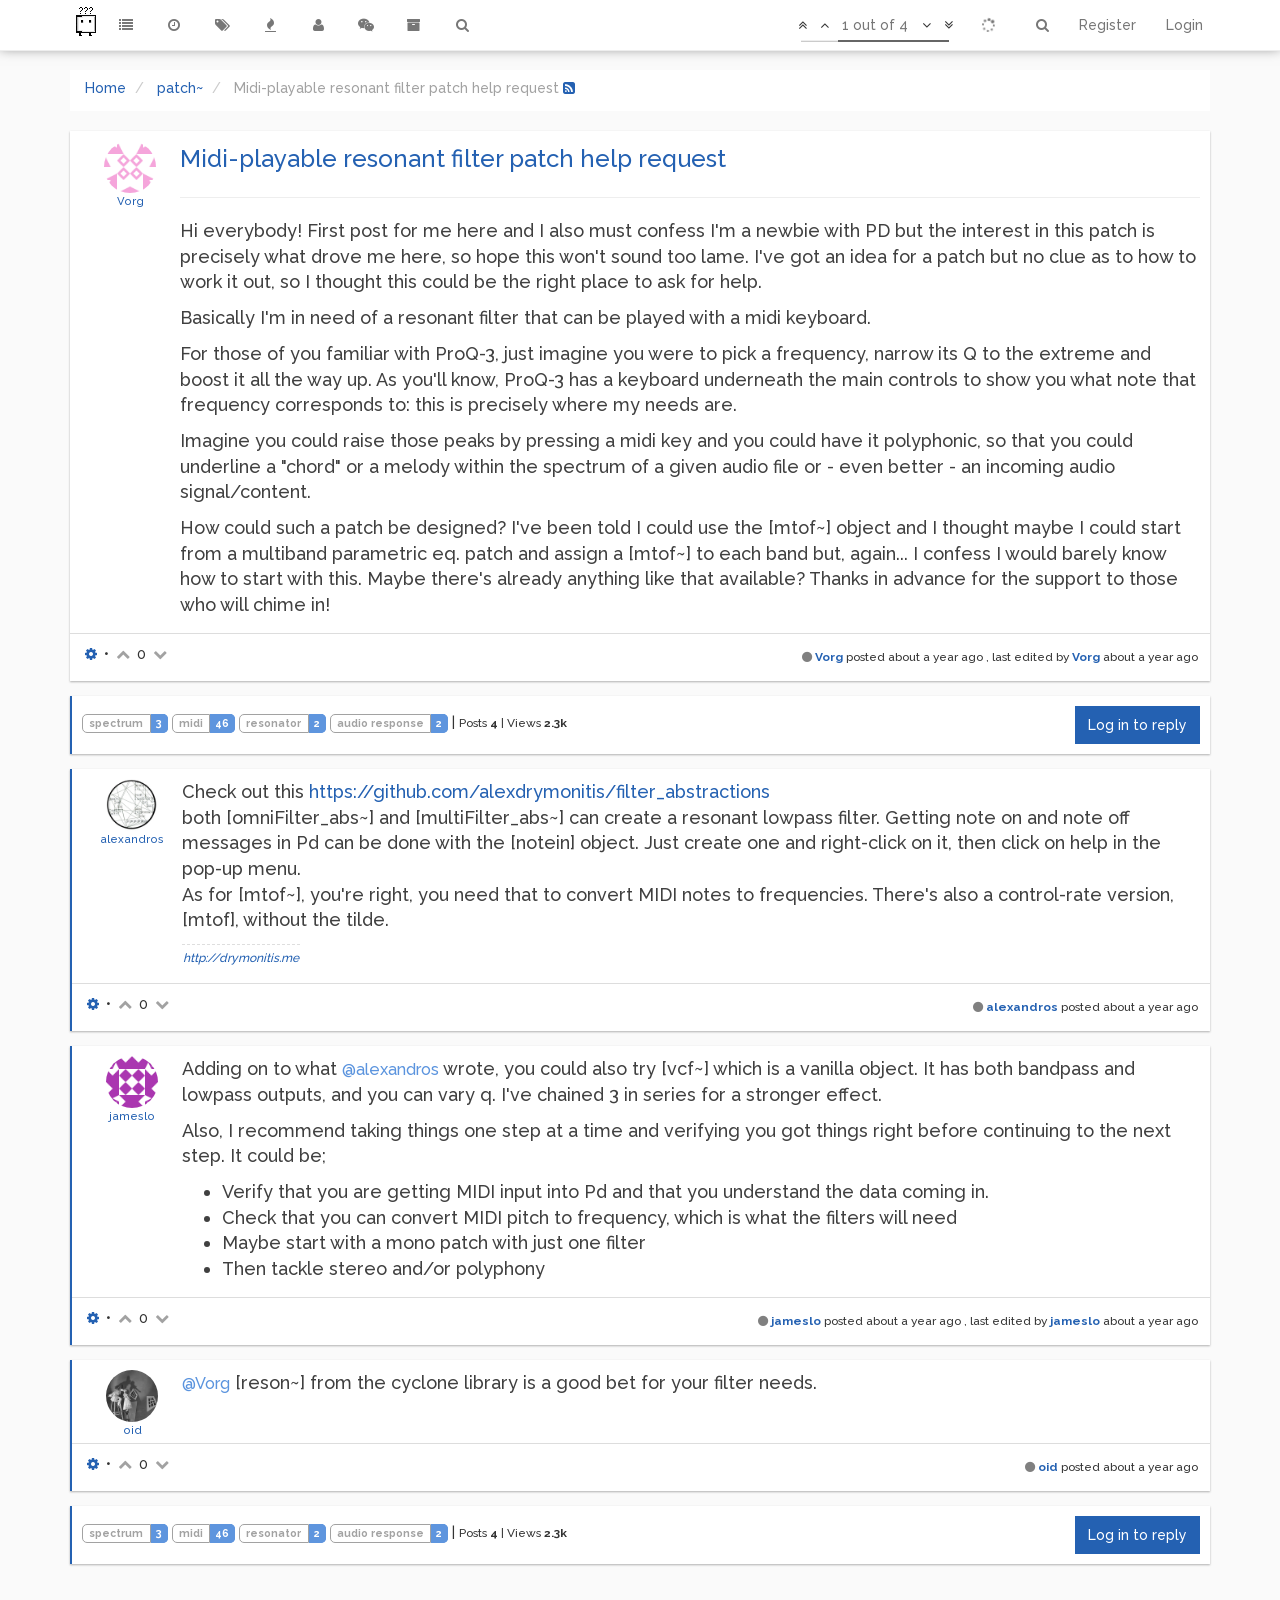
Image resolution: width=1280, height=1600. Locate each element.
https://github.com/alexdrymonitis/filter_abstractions (539, 791)
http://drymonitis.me (241, 958)
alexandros (132, 839)
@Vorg (206, 1383)
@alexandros (390, 1069)
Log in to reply (1137, 725)
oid (132, 1430)
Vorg (130, 201)
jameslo (132, 1116)
